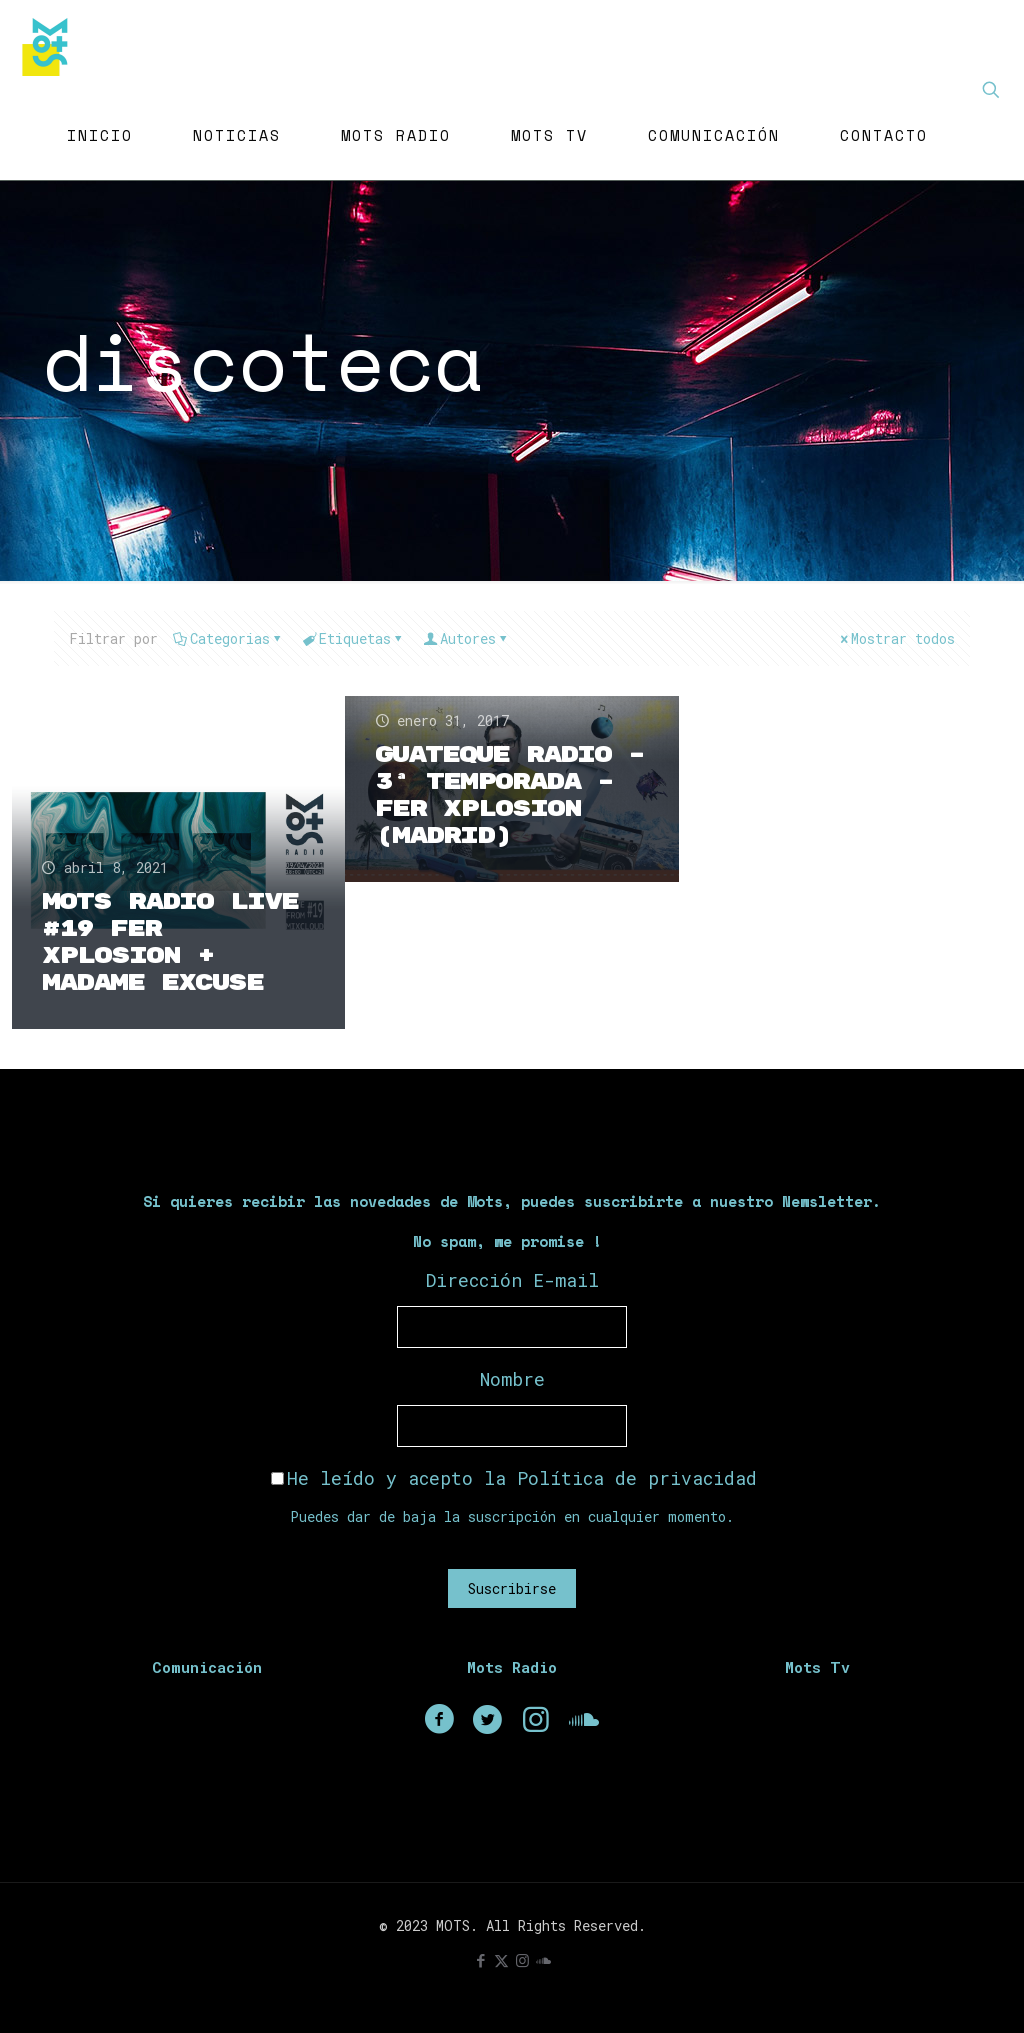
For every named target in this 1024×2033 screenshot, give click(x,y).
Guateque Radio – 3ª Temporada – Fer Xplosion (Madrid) (509, 795)
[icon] (543, 1960)
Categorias (228, 638)
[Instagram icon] (522, 1960)
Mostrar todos (896, 638)
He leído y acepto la (514, 1478)
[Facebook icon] (480, 1960)
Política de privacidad (637, 1478)
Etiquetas (353, 638)
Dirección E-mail (512, 1280)
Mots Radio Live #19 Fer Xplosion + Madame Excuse (170, 942)
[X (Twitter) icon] (501, 1960)
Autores (466, 638)
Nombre (512, 1379)
